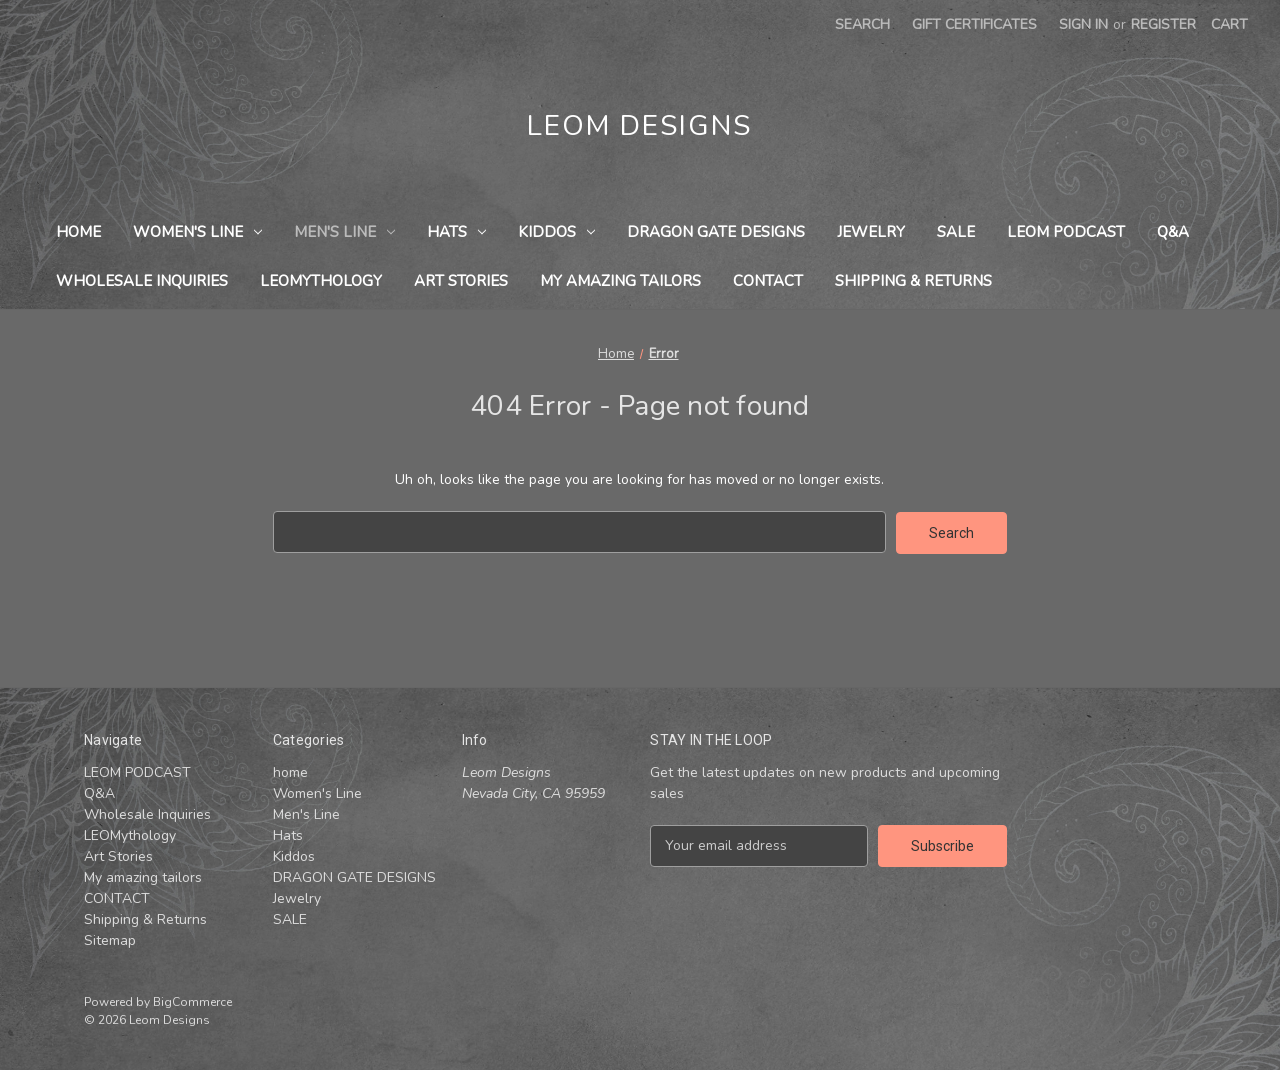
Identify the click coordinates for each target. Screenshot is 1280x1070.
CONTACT (768, 281)
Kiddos (556, 232)
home (78, 232)
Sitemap (110, 939)
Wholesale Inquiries (142, 281)
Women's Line (197, 232)
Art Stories (461, 281)
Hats (456, 232)
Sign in (1083, 24)
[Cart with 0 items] (1229, 24)
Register (1163, 24)
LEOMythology (321, 281)
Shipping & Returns (913, 281)
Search (862, 24)
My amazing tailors (620, 281)
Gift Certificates (974, 24)
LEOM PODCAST (1066, 232)
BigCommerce (192, 1001)
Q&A (1173, 232)
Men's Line (344, 232)
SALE (956, 232)
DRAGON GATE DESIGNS (716, 232)
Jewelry (871, 232)
